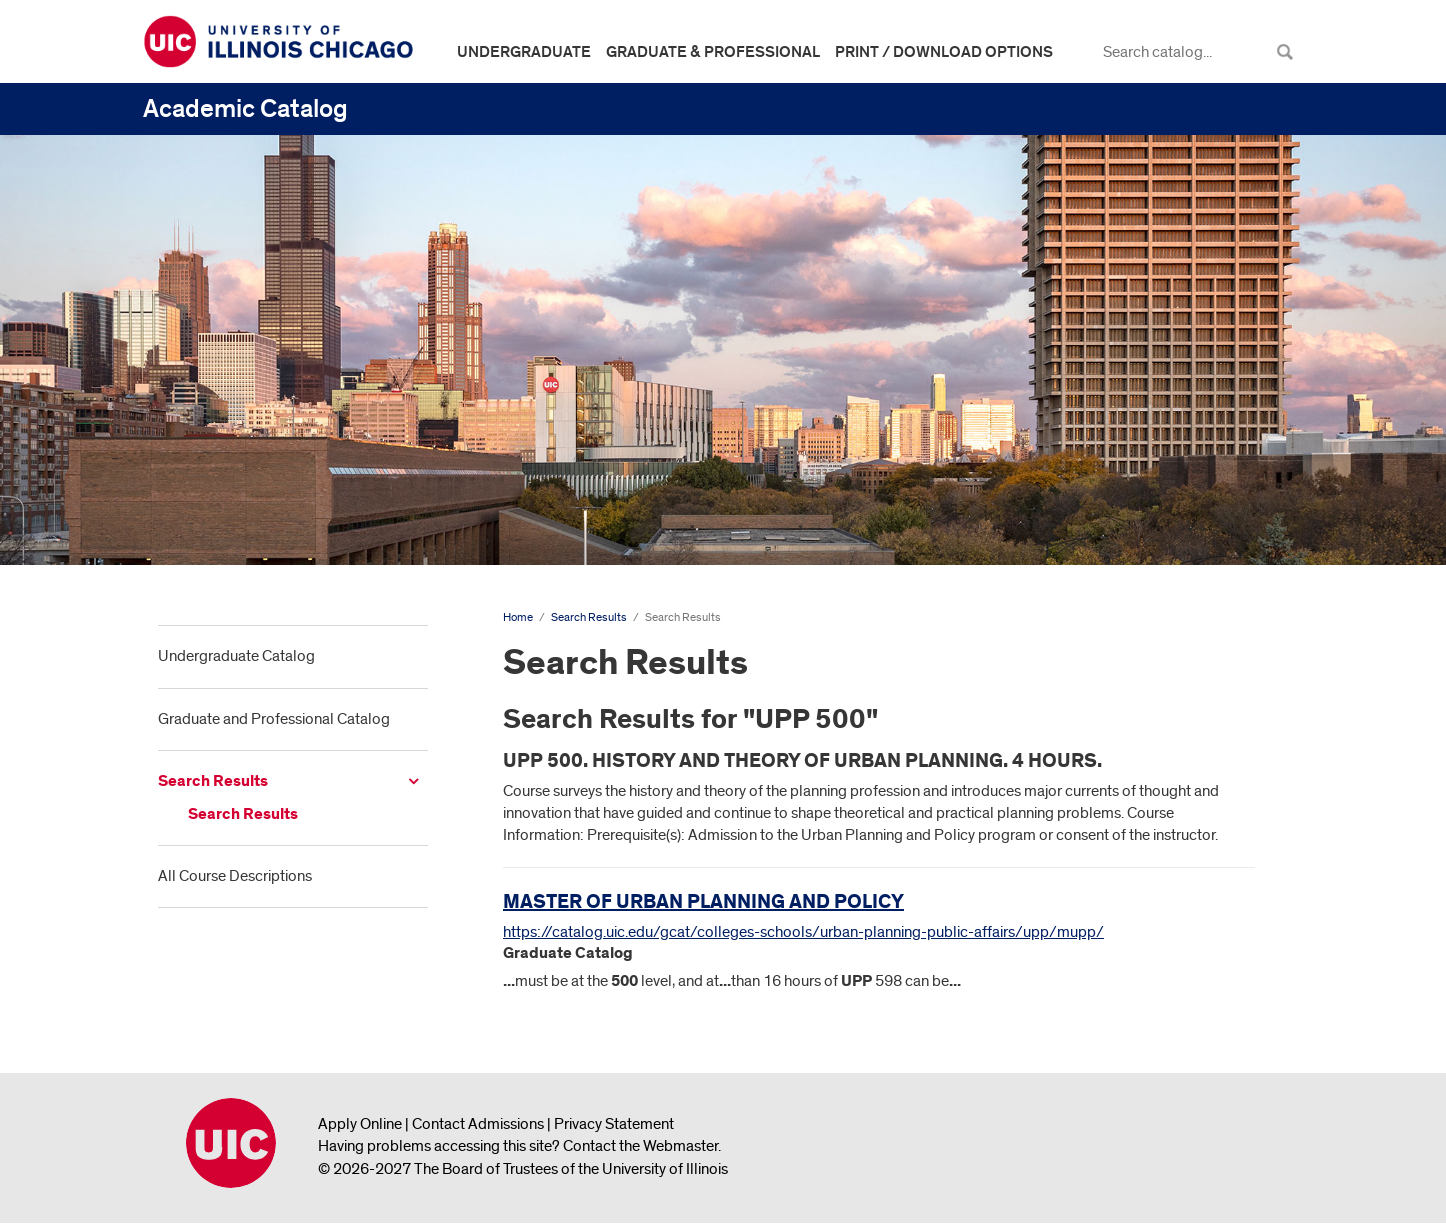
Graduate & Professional (713, 52)
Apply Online (360, 1124)
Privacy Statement (614, 1124)
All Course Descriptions (235, 876)
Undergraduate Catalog (236, 656)
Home (518, 617)
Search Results (213, 781)
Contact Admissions (478, 1124)
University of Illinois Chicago (231, 1143)
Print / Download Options (944, 52)
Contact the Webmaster (640, 1146)
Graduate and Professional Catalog (274, 719)
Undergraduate (524, 52)
